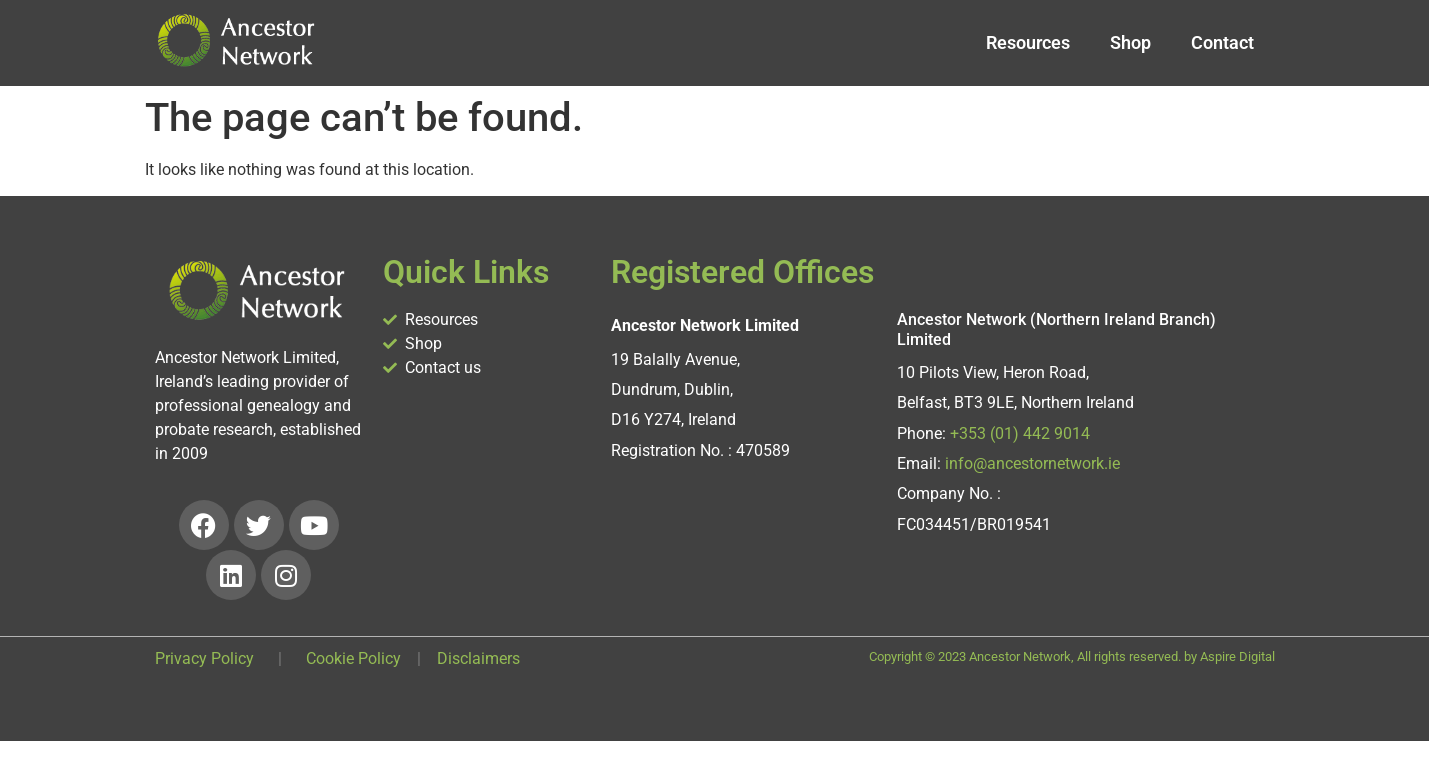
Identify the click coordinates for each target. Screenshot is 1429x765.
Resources (1028, 42)
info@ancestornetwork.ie (1032, 463)
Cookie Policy (353, 658)
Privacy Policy (204, 658)
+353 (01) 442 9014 (1020, 433)
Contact (1222, 42)
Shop (1130, 42)
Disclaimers (478, 658)
